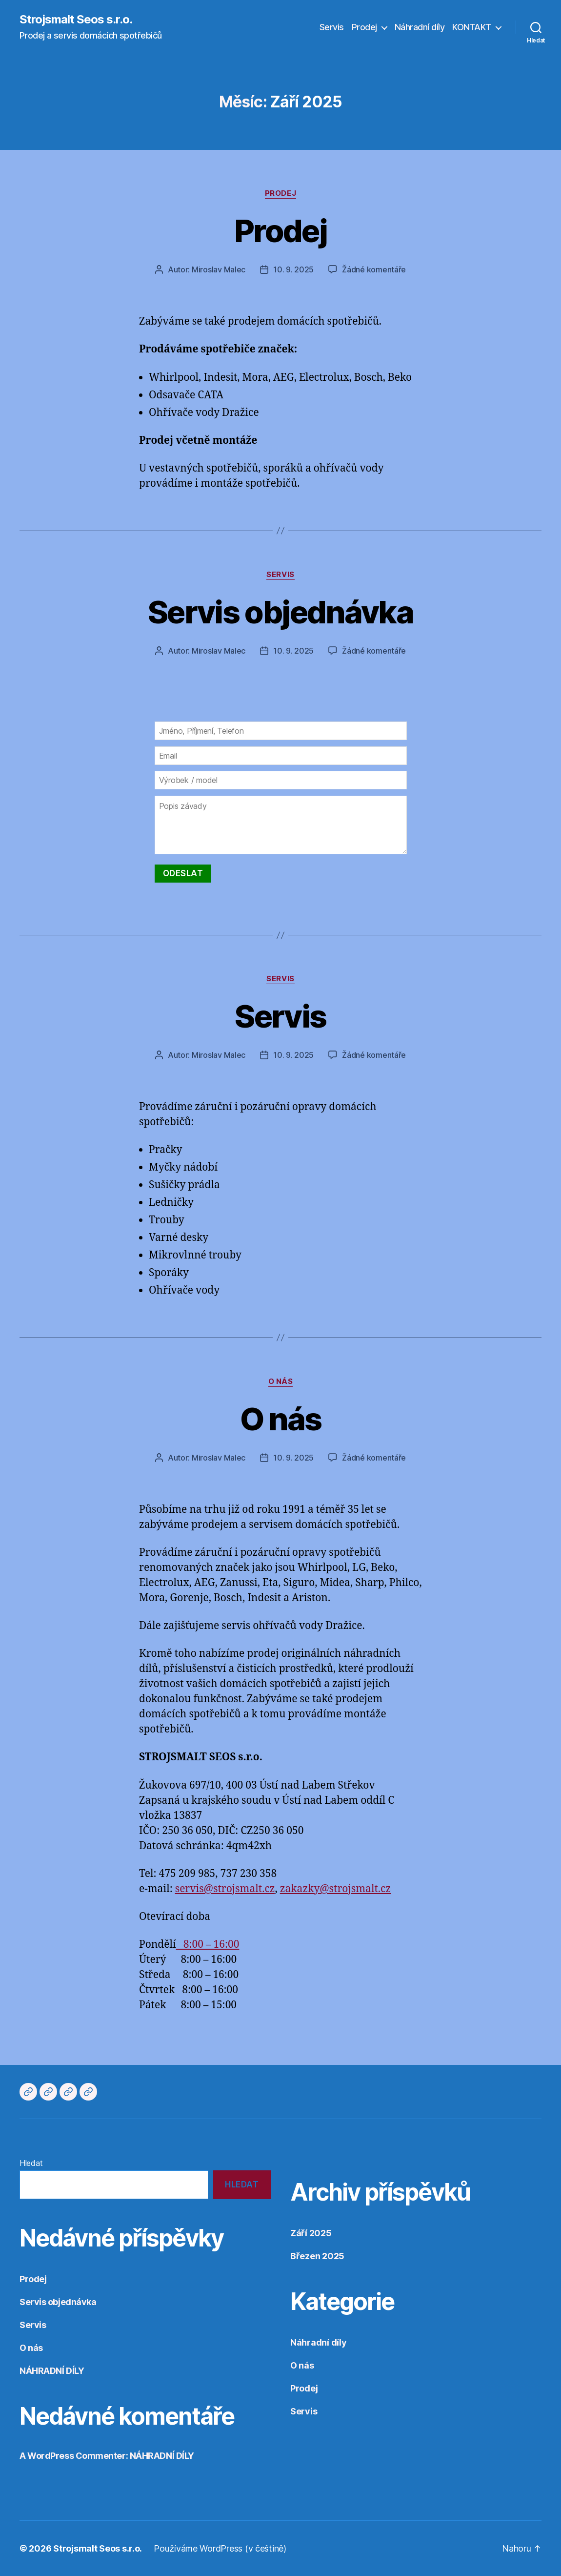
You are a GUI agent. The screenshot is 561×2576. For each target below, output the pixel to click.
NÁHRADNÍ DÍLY (52, 2371)
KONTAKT (471, 27)
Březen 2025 (317, 2256)
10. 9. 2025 (293, 269)
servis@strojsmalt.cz (225, 1889)
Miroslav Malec (218, 269)
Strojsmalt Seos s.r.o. (76, 19)
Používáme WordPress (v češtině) (220, 2548)
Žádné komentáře (374, 269)
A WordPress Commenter (73, 2456)
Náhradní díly (420, 27)
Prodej (364, 27)
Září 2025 (311, 2233)
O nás (280, 1381)
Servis (332, 27)
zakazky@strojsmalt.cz (335, 1889)
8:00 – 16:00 (208, 1944)
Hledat (31, 2163)
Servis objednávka (280, 612)
